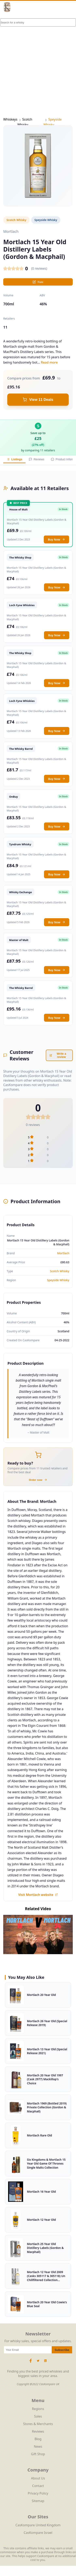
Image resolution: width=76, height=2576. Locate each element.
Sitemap (38, 2501)
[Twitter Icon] (38, 2363)
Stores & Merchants (38, 2424)
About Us (38, 2478)
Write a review (57, 1055)
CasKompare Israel (38, 2532)
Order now (38, 1479)
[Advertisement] (38, 58)
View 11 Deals (38, 400)
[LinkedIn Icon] (45, 2363)
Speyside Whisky (58, 1280)
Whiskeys (10, 119)
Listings (14, 459)
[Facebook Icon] (31, 2363)
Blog (37, 2439)
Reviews (36, 459)
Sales (38, 2416)
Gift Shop (38, 2454)
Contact (38, 2486)
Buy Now (56, 539)
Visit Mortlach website (38, 1894)
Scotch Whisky (59, 1271)
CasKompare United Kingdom (37, 2525)
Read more (49, 362)
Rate (38, 282)
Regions (38, 2409)
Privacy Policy (38, 2493)
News (38, 2446)
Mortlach (63, 1253)
